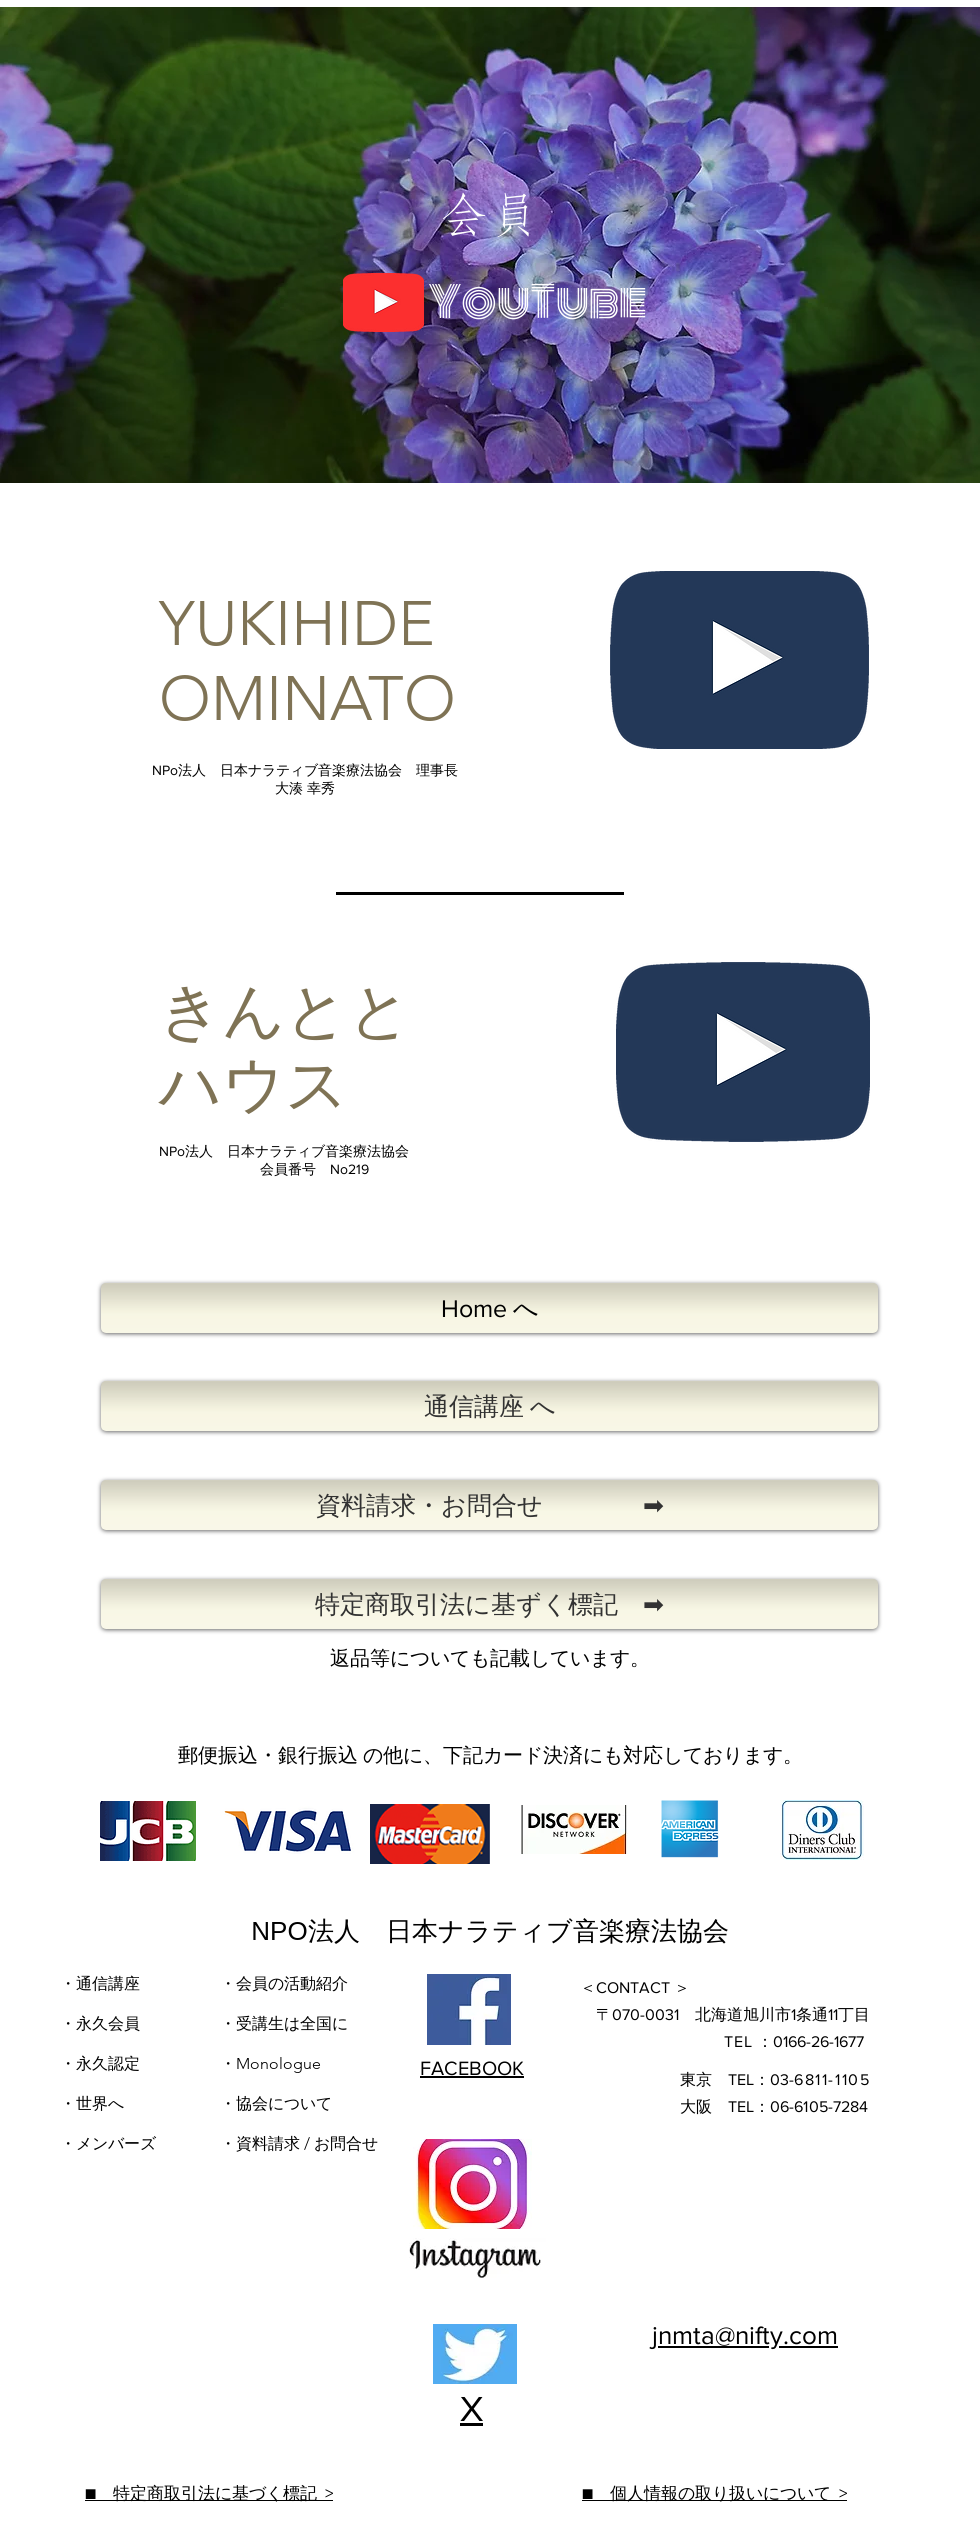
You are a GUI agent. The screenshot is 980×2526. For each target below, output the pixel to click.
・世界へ (92, 2103)
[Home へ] (489, 1308)
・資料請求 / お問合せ (299, 2143)
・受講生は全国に (284, 2023)
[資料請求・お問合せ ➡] (489, 1505)
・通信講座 (100, 1983)
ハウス (253, 1084)
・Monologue (270, 2063)
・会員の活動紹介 (284, 1983)
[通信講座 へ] (489, 1406)
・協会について (276, 2103)
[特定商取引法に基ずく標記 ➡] (489, 1604)
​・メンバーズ (110, 2143)
